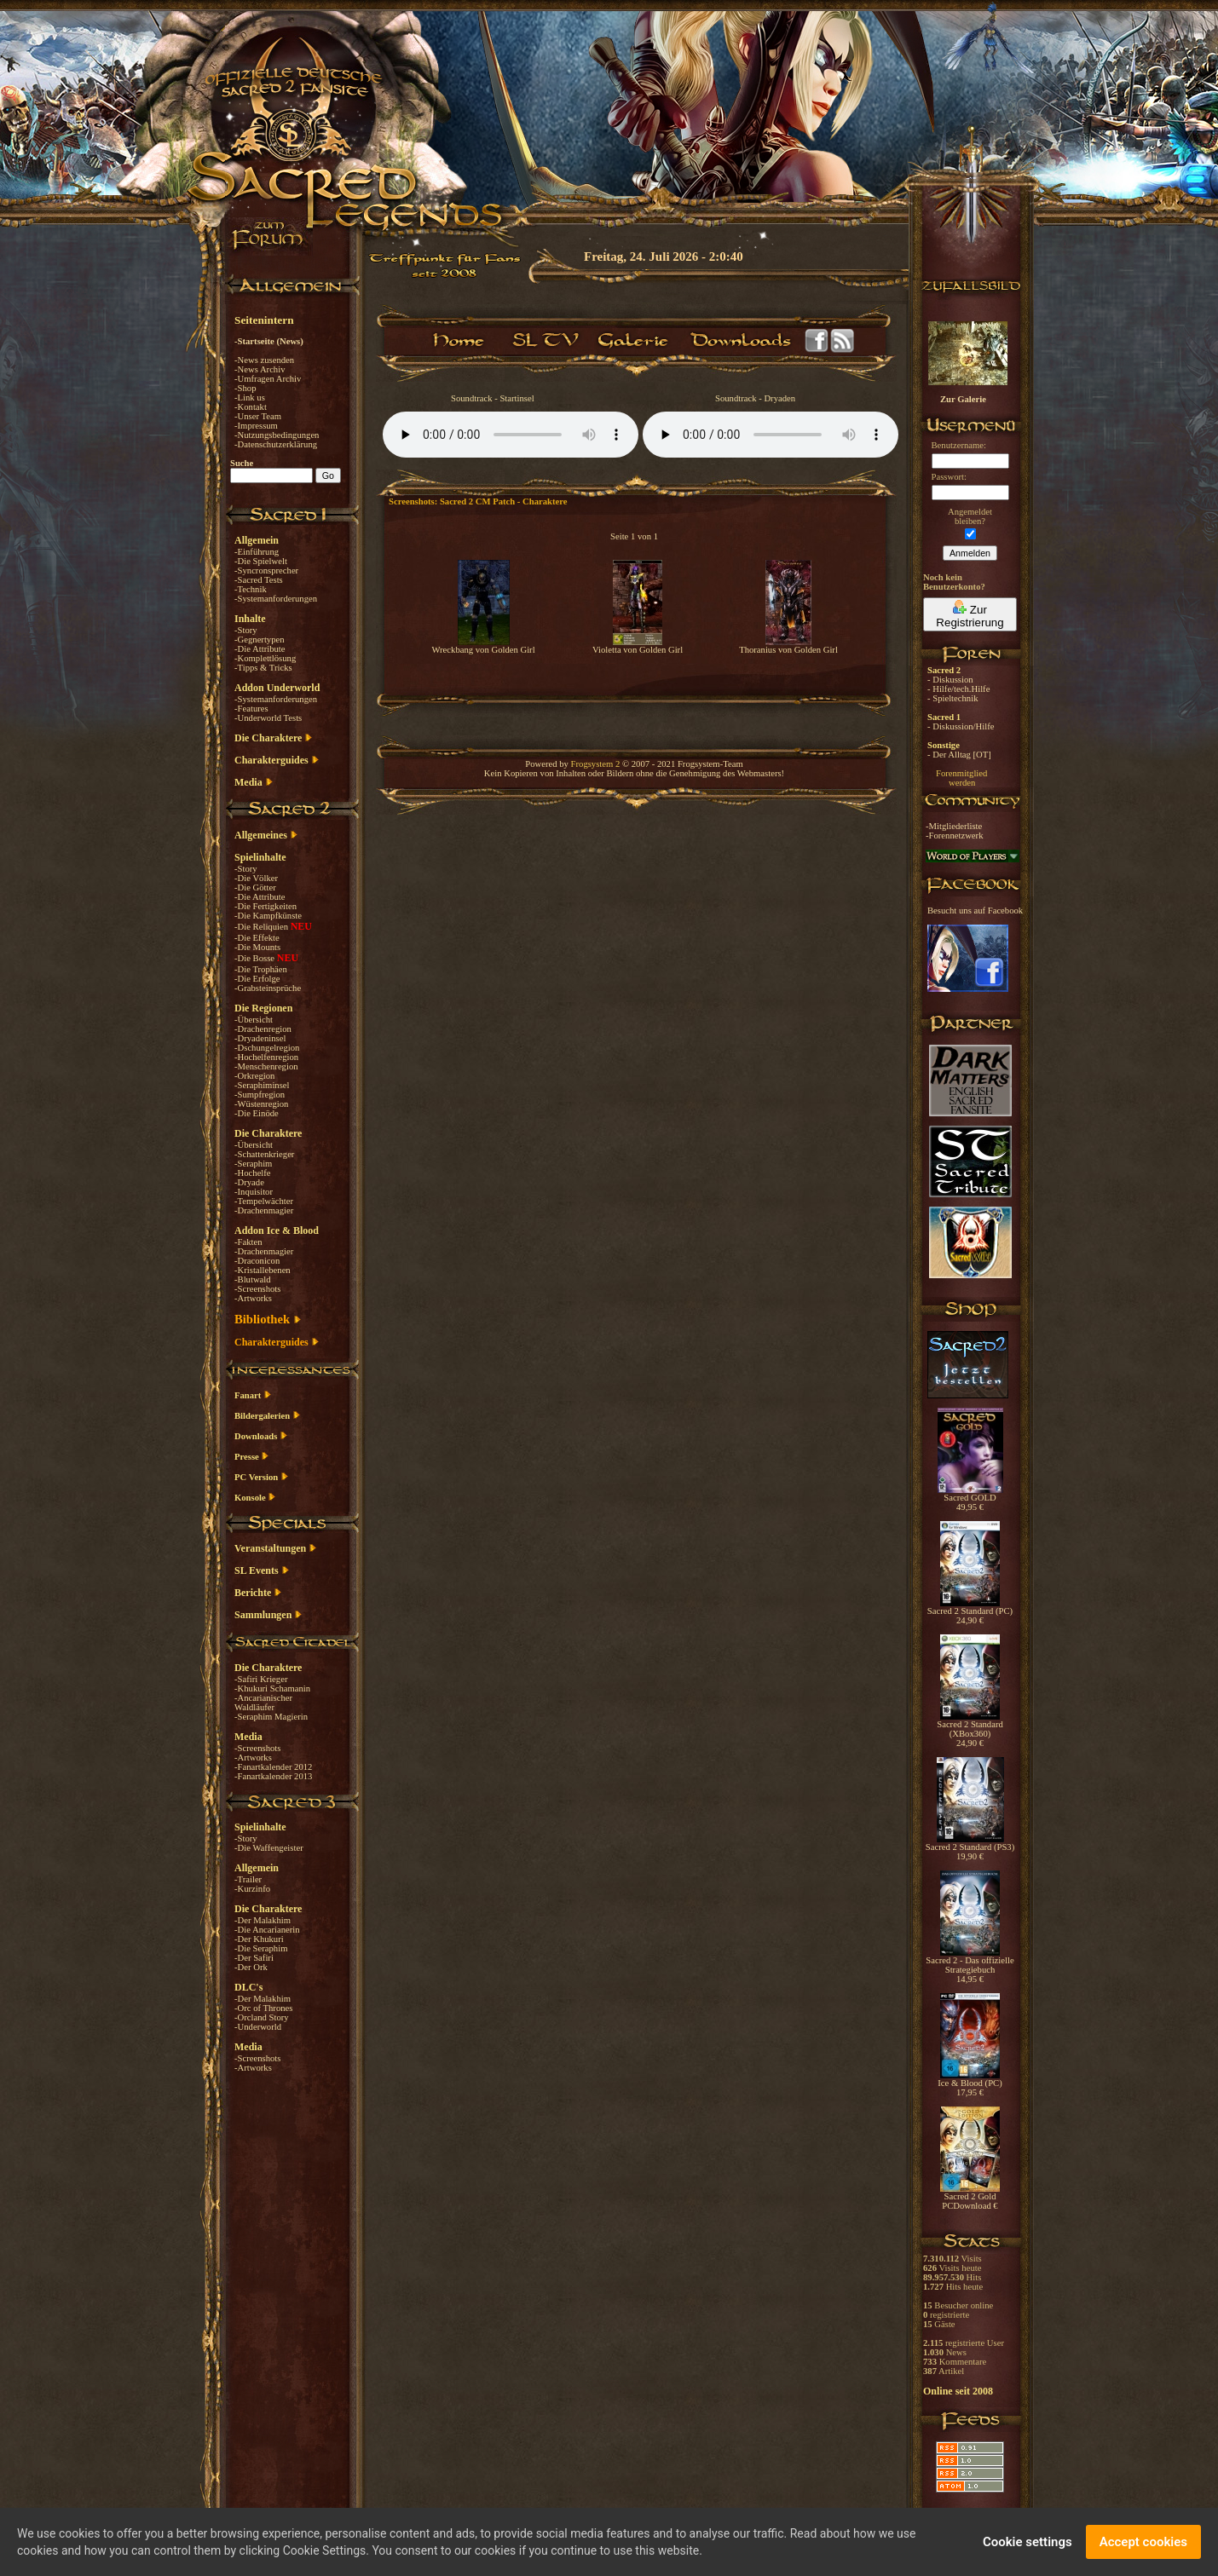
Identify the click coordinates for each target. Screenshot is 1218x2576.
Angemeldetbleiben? (970, 516)
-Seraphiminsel (262, 1085)
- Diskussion (950, 679)
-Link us (249, 397)
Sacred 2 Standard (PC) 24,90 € (970, 1612)
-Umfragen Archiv (267, 378)
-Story (245, 630)
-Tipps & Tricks (263, 667)
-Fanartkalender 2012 (273, 1767)
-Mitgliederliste (954, 826)
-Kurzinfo (252, 1888)
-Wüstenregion (261, 1104)
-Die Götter (255, 887)
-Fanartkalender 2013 (273, 1776)
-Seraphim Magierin (271, 1716)
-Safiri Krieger (260, 1679)
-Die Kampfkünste (268, 915)
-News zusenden (264, 360)
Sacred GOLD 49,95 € (970, 1498)
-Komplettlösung (265, 658)
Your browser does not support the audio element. (510, 435)
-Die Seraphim (260, 1948)
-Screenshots (257, 1289)
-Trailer (248, 1879)
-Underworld (257, 2026)
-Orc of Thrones (263, 2008)
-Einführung (256, 551)
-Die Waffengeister (268, 1848)
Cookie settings (1027, 2542)
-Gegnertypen (259, 639)
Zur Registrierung (969, 614)
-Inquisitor (253, 1191)
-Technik (250, 589)
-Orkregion (254, 1076)
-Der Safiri (254, 1957)
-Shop (245, 388)
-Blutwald (252, 1279)
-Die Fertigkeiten (265, 906)
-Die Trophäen (260, 969)
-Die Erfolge (257, 978)
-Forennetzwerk (954, 835)
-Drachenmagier (263, 1210)
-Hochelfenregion (266, 1057)
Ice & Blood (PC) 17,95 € (970, 2084)
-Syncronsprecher (266, 570)
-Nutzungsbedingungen (276, 435)
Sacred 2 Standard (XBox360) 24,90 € (970, 1730)
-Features (251, 708)
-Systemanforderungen (275, 598)
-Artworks (253, 1298)
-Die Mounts (257, 947)
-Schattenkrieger (264, 1154)
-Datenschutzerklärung (275, 444)
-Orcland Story (261, 2017)
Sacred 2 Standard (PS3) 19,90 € (970, 1848)
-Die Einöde (256, 1113)
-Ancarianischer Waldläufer (263, 1702)
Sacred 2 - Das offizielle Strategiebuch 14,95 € (969, 1966)
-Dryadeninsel (260, 1038)
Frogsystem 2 (596, 764)
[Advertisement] (1133, 494)
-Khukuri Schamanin (272, 1688)
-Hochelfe (252, 1173)
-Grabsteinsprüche (267, 988)
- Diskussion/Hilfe (960, 726)
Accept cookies (1143, 2542)
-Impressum (256, 425)
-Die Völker (256, 878)
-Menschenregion (266, 1066)
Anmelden (970, 553)
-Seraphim (253, 1163)
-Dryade (249, 1182)
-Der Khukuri (259, 1939)
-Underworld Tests (268, 718)
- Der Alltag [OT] (959, 754)
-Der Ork (251, 1967)
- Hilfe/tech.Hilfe (958, 689)
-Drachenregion (263, 1029)
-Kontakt (250, 407)
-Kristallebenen (262, 1270)
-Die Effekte (257, 937)
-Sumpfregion (259, 1094)
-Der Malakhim (262, 1920)
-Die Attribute (259, 649)
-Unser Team (257, 416)
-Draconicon (257, 1260)
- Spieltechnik (952, 698)
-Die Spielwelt (260, 561)
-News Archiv (259, 369)
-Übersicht (253, 1019)
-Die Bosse (255, 958)
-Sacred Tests (258, 580)
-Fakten (248, 1242)
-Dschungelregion (266, 1047)
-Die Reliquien (262, 926)
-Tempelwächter (263, 1201)
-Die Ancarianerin (267, 1929)
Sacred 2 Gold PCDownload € (970, 2197)
